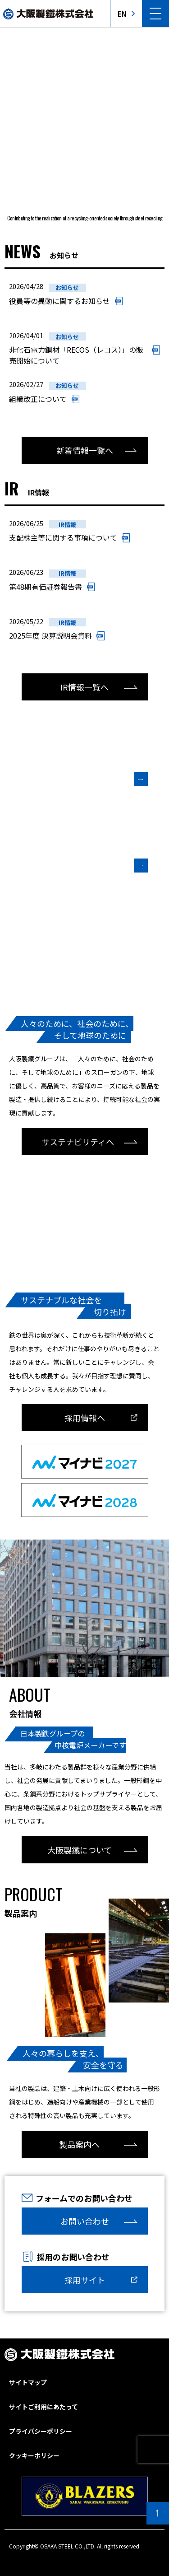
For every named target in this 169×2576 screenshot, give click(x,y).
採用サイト (84, 2280)
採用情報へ (84, 1417)
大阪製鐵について (79, 1850)
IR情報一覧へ (84, 687)
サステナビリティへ (77, 1142)
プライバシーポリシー (40, 2431)
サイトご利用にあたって (43, 2406)
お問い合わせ (84, 2221)
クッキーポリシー (34, 2455)
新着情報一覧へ (84, 450)
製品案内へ (79, 2144)
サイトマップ (28, 2382)
